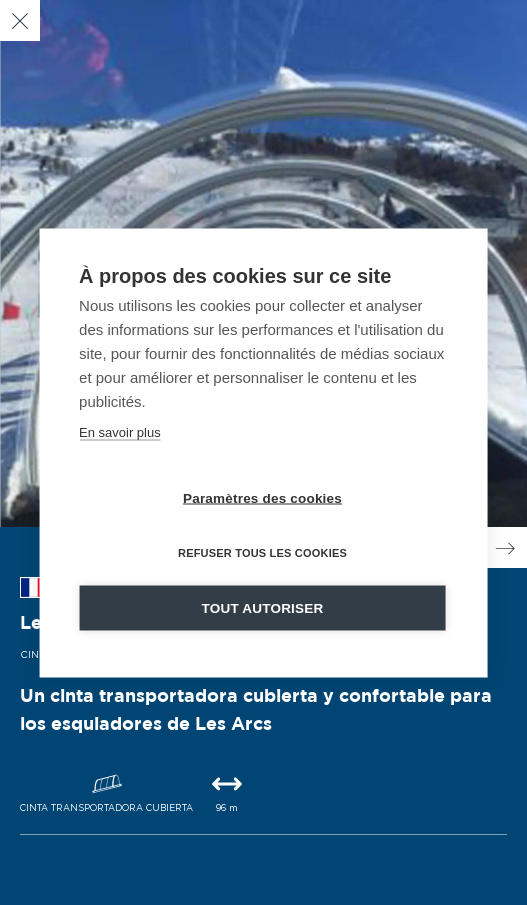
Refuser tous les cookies (262, 552)
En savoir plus (120, 431)
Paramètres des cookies (262, 497)
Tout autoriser (263, 607)
